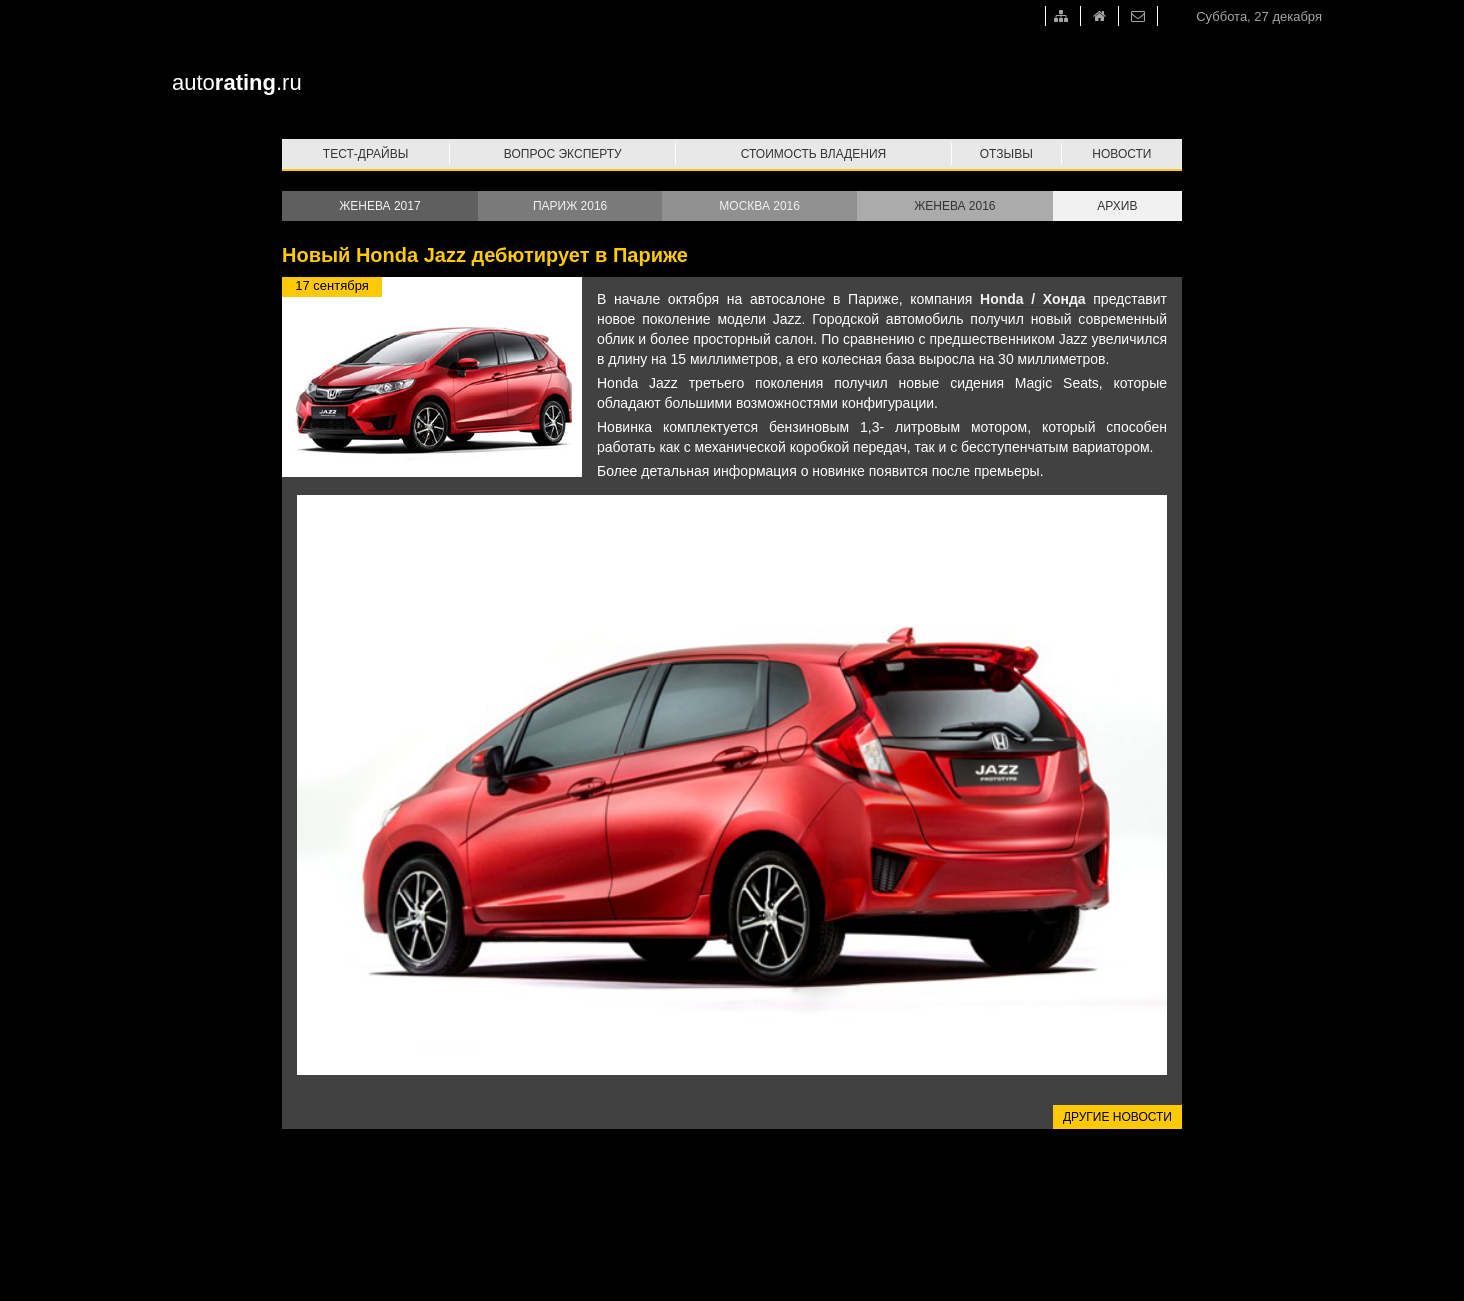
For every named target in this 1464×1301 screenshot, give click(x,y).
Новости (1121, 154)
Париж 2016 (570, 206)
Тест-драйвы (366, 154)
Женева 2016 (954, 206)
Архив (1117, 206)
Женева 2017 (379, 206)
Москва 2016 (759, 206)
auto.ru (237, 82)
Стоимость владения (813, 154)
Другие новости (1117, 1117)
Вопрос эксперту (563, 154)
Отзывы (1006, 154)
